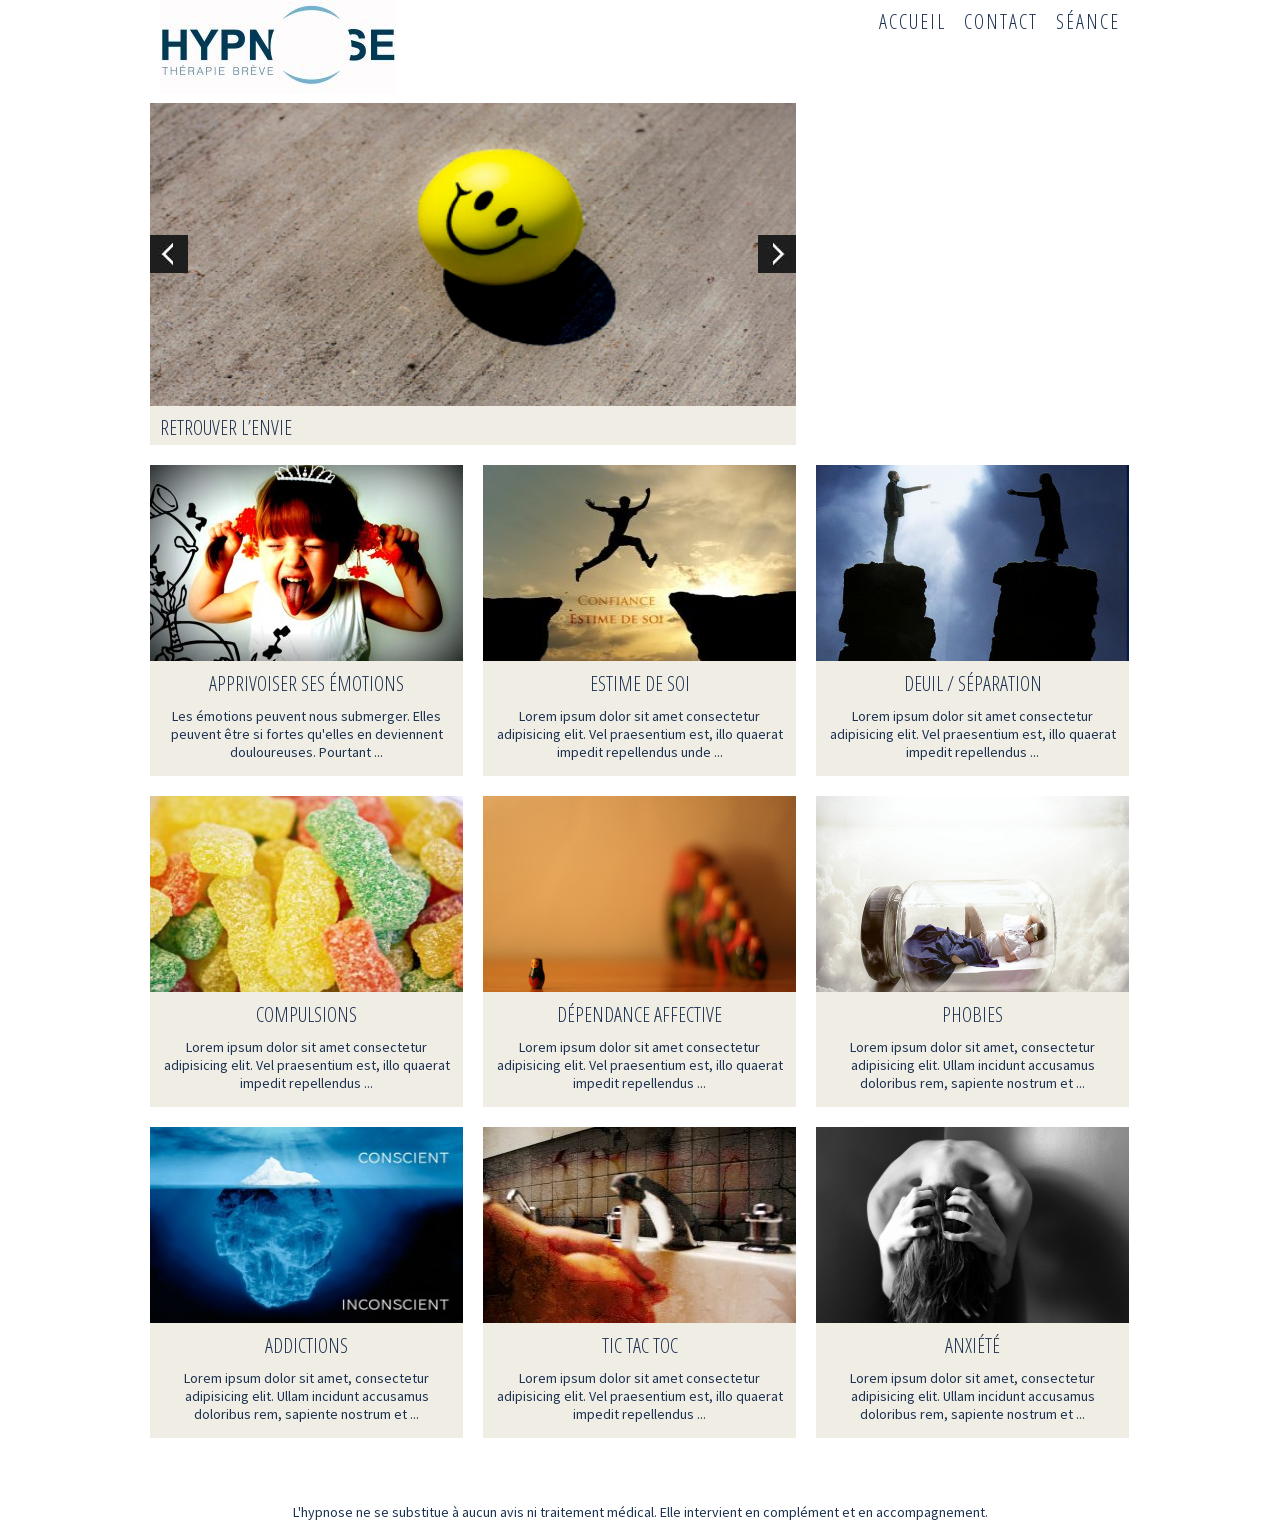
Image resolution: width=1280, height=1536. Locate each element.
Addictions (306, 1345)
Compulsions (306, 1014)
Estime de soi (640, 683)
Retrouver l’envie (226, 427)
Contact (1001, 21)
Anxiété (972, 1345)
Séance (1088, 21)
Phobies (972, 1014)
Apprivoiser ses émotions (306, 683)
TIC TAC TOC (640, 1345)
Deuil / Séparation (973, 683)
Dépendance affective (639, 1014)
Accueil (912, 21)
